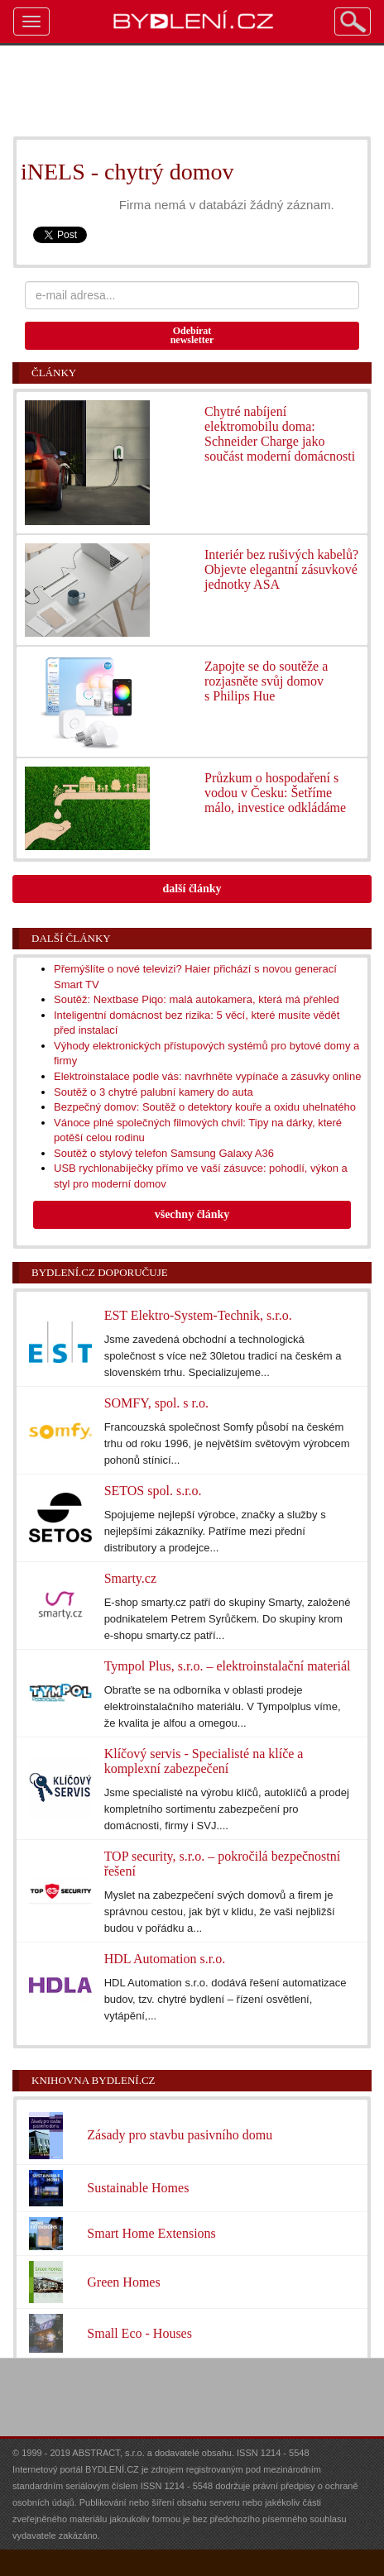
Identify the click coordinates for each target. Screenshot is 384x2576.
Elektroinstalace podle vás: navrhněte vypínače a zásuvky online (207, 1076)
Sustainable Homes (138, 2188)
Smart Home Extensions (151, 2233)
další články (191, 888)
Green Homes (123, 2282)
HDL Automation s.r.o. (165, 1959)
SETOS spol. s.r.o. (153, 1491)
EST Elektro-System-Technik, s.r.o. (198, 1315)
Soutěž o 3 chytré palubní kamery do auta (153, 1092)
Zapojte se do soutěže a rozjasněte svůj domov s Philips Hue (266, 681)
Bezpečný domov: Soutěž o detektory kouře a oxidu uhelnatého (205, 1107)
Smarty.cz (130, 1578)
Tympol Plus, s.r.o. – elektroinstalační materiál (227, 1666)
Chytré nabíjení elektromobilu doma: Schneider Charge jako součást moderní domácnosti (279, 433)
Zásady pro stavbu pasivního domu (179, 2135)
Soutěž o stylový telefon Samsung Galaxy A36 (164, 1153)
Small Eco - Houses (139, 2333)
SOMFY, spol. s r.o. (156, 1403)
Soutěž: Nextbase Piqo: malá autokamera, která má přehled (196, 999)
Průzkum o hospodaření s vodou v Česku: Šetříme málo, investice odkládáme (275, 793)
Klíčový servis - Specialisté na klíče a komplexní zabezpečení (204, 1761)
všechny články (192, 1214)
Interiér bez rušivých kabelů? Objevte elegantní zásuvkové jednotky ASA (281, 569)
